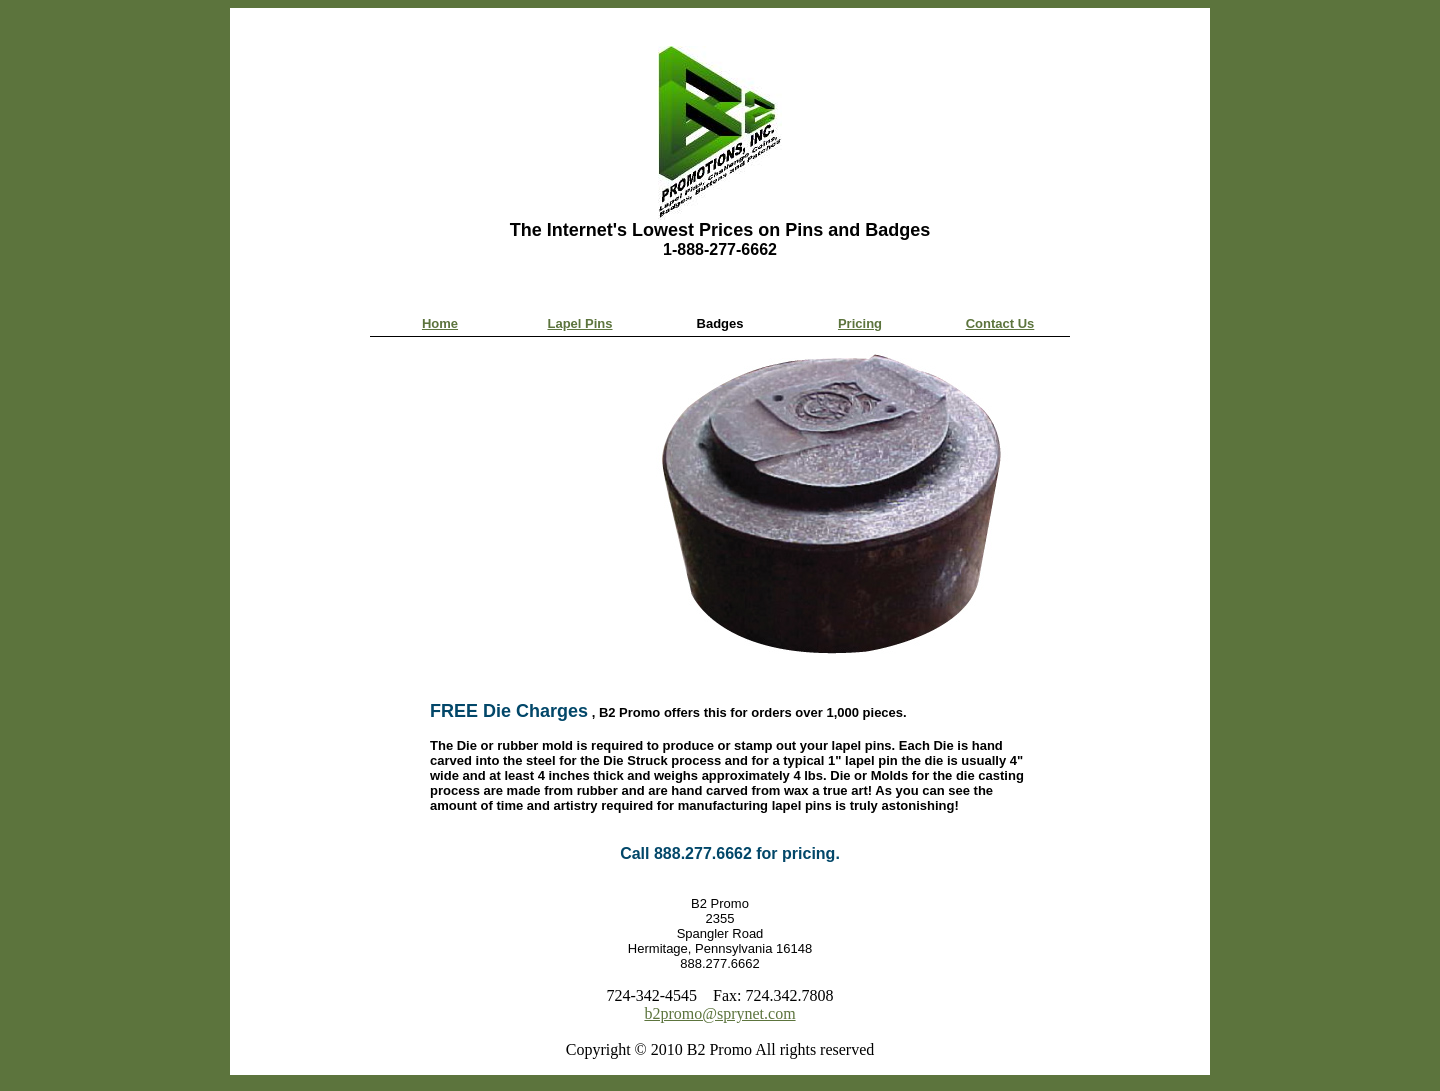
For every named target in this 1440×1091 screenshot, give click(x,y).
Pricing (860, 323)
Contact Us (1000, 323)
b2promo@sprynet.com (719, 1013)
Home (440, 323)
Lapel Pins (579, 323)
